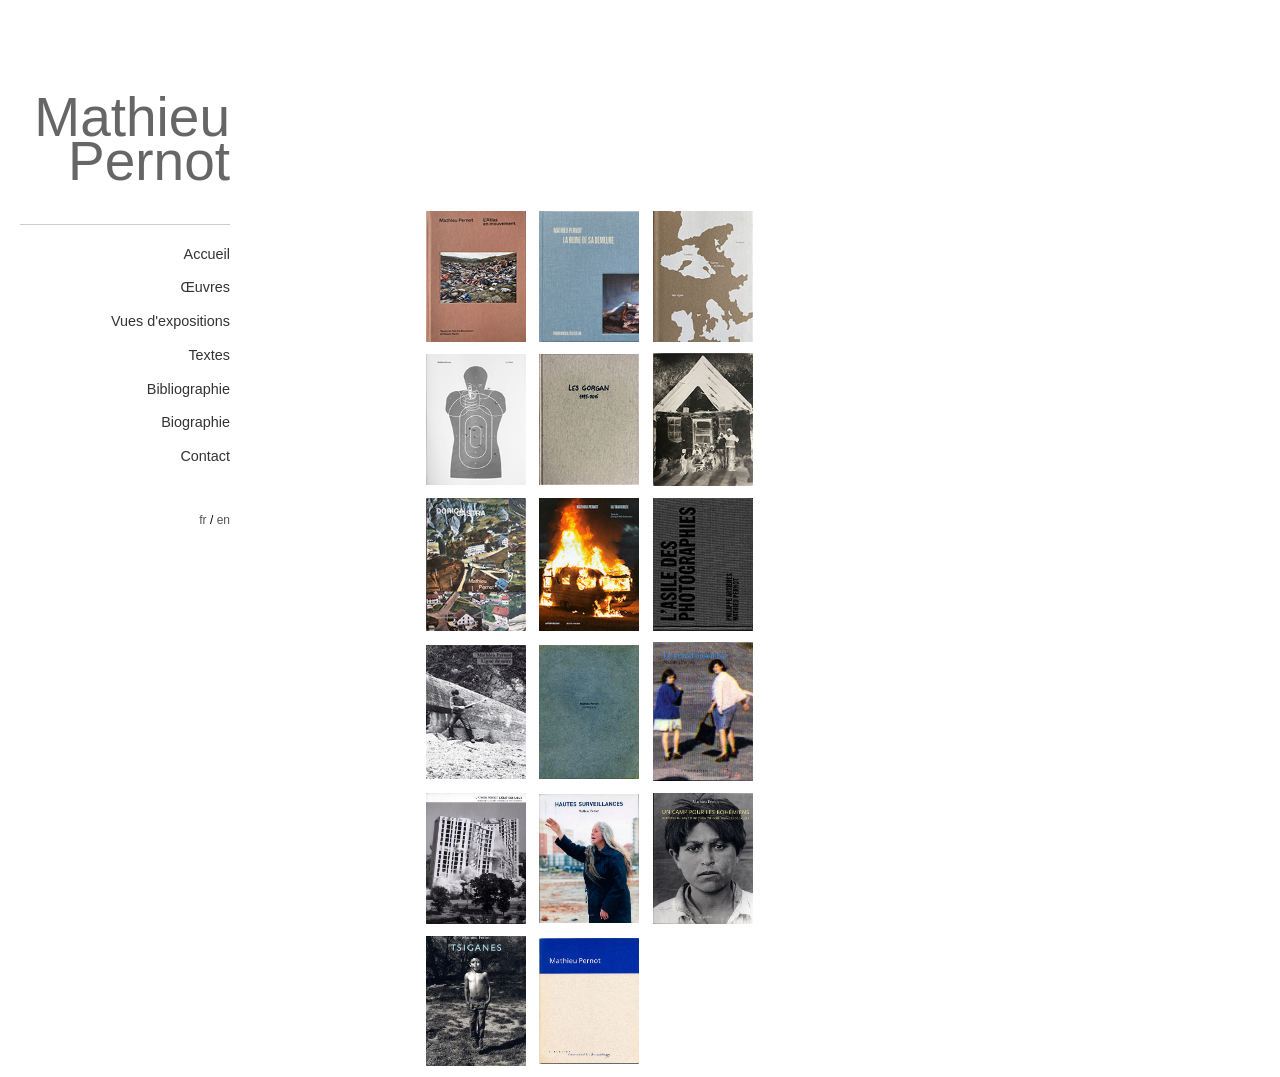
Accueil (207, 254)
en (223, 520)
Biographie (195, 422)
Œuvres (205, 287)
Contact (205, 456)
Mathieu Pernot (132, 139)
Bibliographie (188, 389)
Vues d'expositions (170, 321)
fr (202, 520)
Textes (209, 355)
